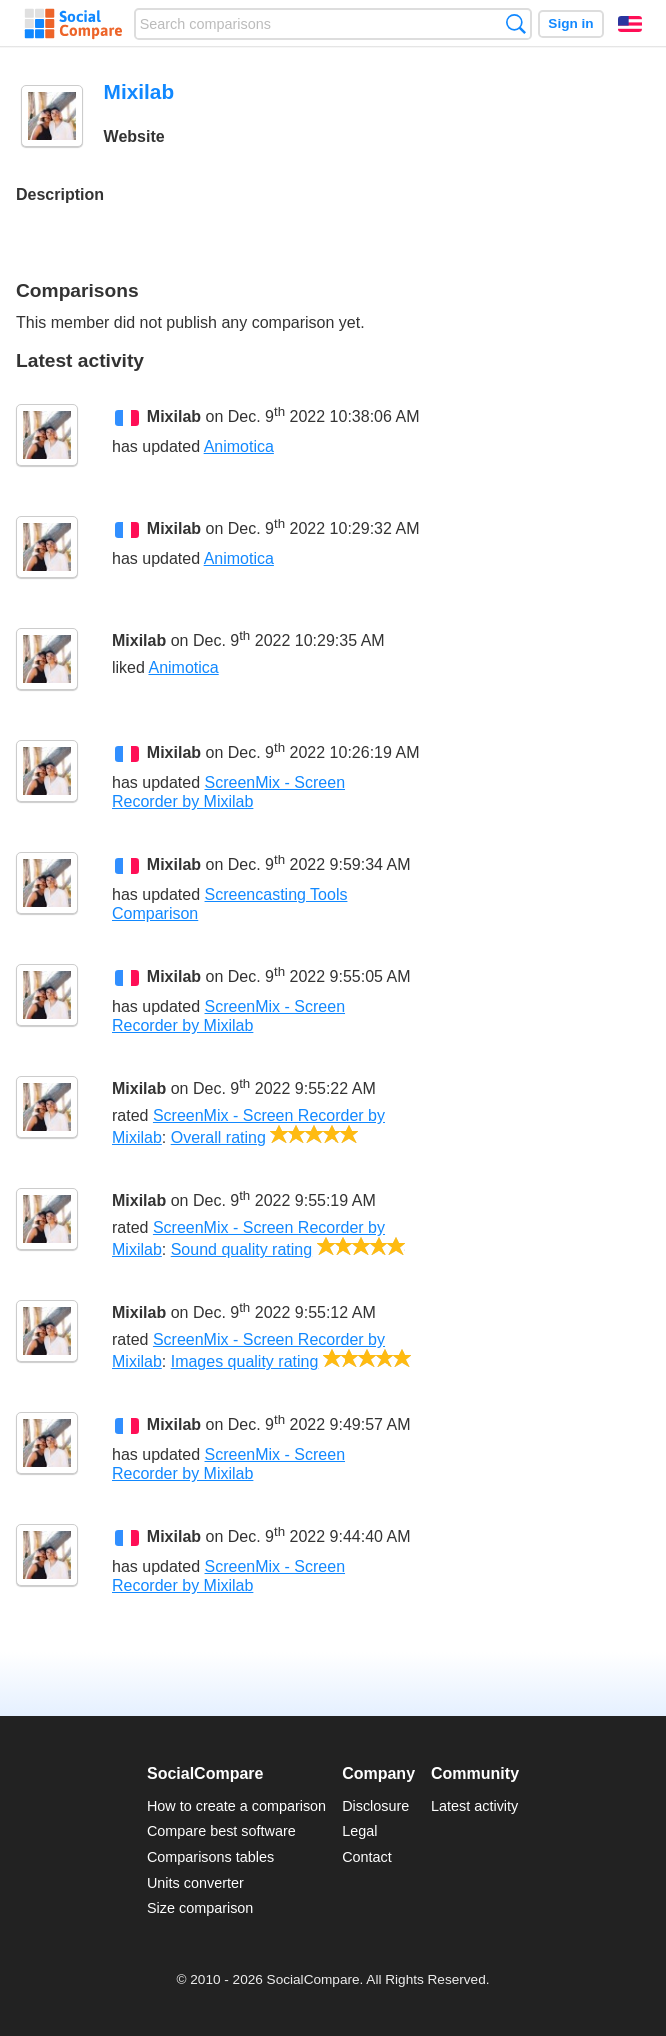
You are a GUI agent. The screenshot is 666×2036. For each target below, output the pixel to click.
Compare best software (221, 1831)
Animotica (239, 446)
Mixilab (174, 416)
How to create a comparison (236, 1806)
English (630, 24)
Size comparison (200, 1908)
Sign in (570, 23)
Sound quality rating (241, 1249)
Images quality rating (245, 1361)
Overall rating (218, 1137)
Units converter (195, 1883)
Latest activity (474, 1806)
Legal (359, 1831)
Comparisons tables (210, 1857)
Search (515, 23)
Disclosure (375, 1806)
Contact (367, 1857)
